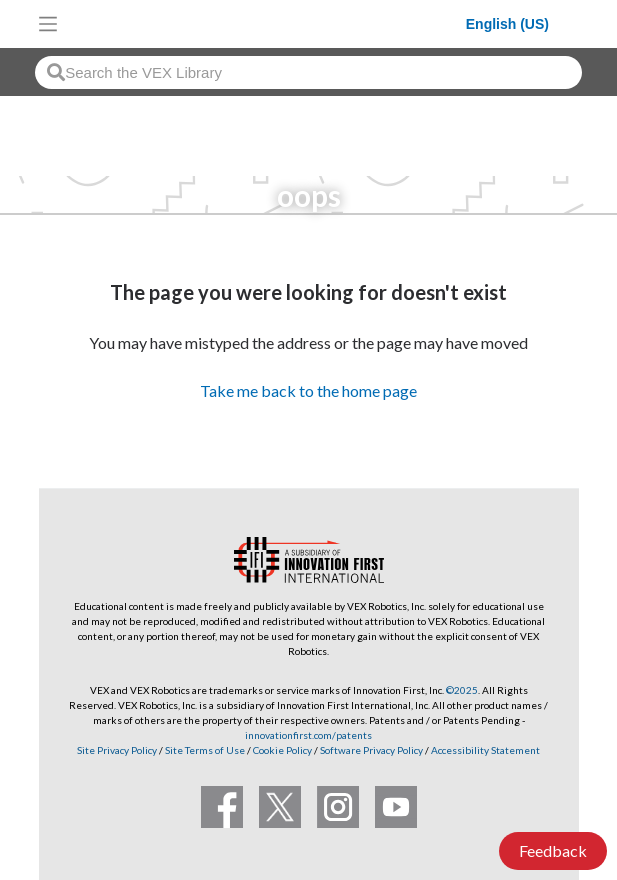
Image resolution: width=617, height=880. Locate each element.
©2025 (462, 690)
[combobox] (308, 72)
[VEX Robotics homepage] (267, 23)
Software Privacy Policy (371, 750)
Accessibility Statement (485, 750)
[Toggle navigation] (48, 24)
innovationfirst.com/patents (308, 735)
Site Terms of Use (204, 750)
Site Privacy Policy (117, 750)
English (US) (507, 24)
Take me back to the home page (308, 390)
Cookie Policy (282, 750)
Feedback (553, 850)
